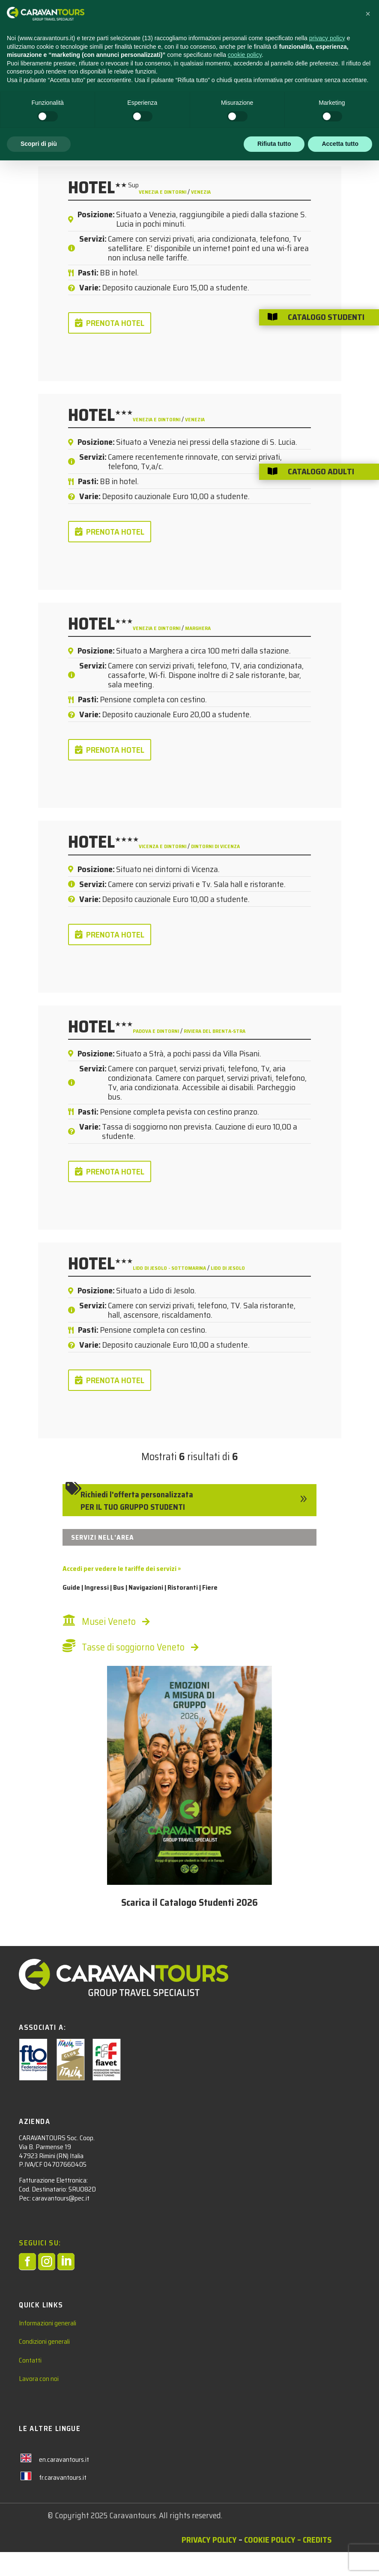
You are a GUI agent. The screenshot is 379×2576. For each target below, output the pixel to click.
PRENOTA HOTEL (115, 323)
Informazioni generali (47, 2323)
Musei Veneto (109, 1621)
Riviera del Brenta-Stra (214, 1031)
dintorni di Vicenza (215, 846)
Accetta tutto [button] (340, 2559)
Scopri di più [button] (39, 2559)
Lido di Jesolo (228, 1268)
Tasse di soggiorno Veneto (133, 1647)
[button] (368, 2429)
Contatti (30, 2360)
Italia (130, 99)
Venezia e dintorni (163, 192)
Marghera (198, 628)
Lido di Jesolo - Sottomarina (170, 1268)
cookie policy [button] (245, 2470)
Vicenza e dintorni (163, 846)
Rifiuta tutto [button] (274, 2559)
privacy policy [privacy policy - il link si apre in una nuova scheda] (327, 2453)
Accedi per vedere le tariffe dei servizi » (122, 1568)
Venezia (201, 192)
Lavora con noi (39, 2378)
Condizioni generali (44, 2341)
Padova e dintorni (156, 1031)
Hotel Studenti (69, 99)
